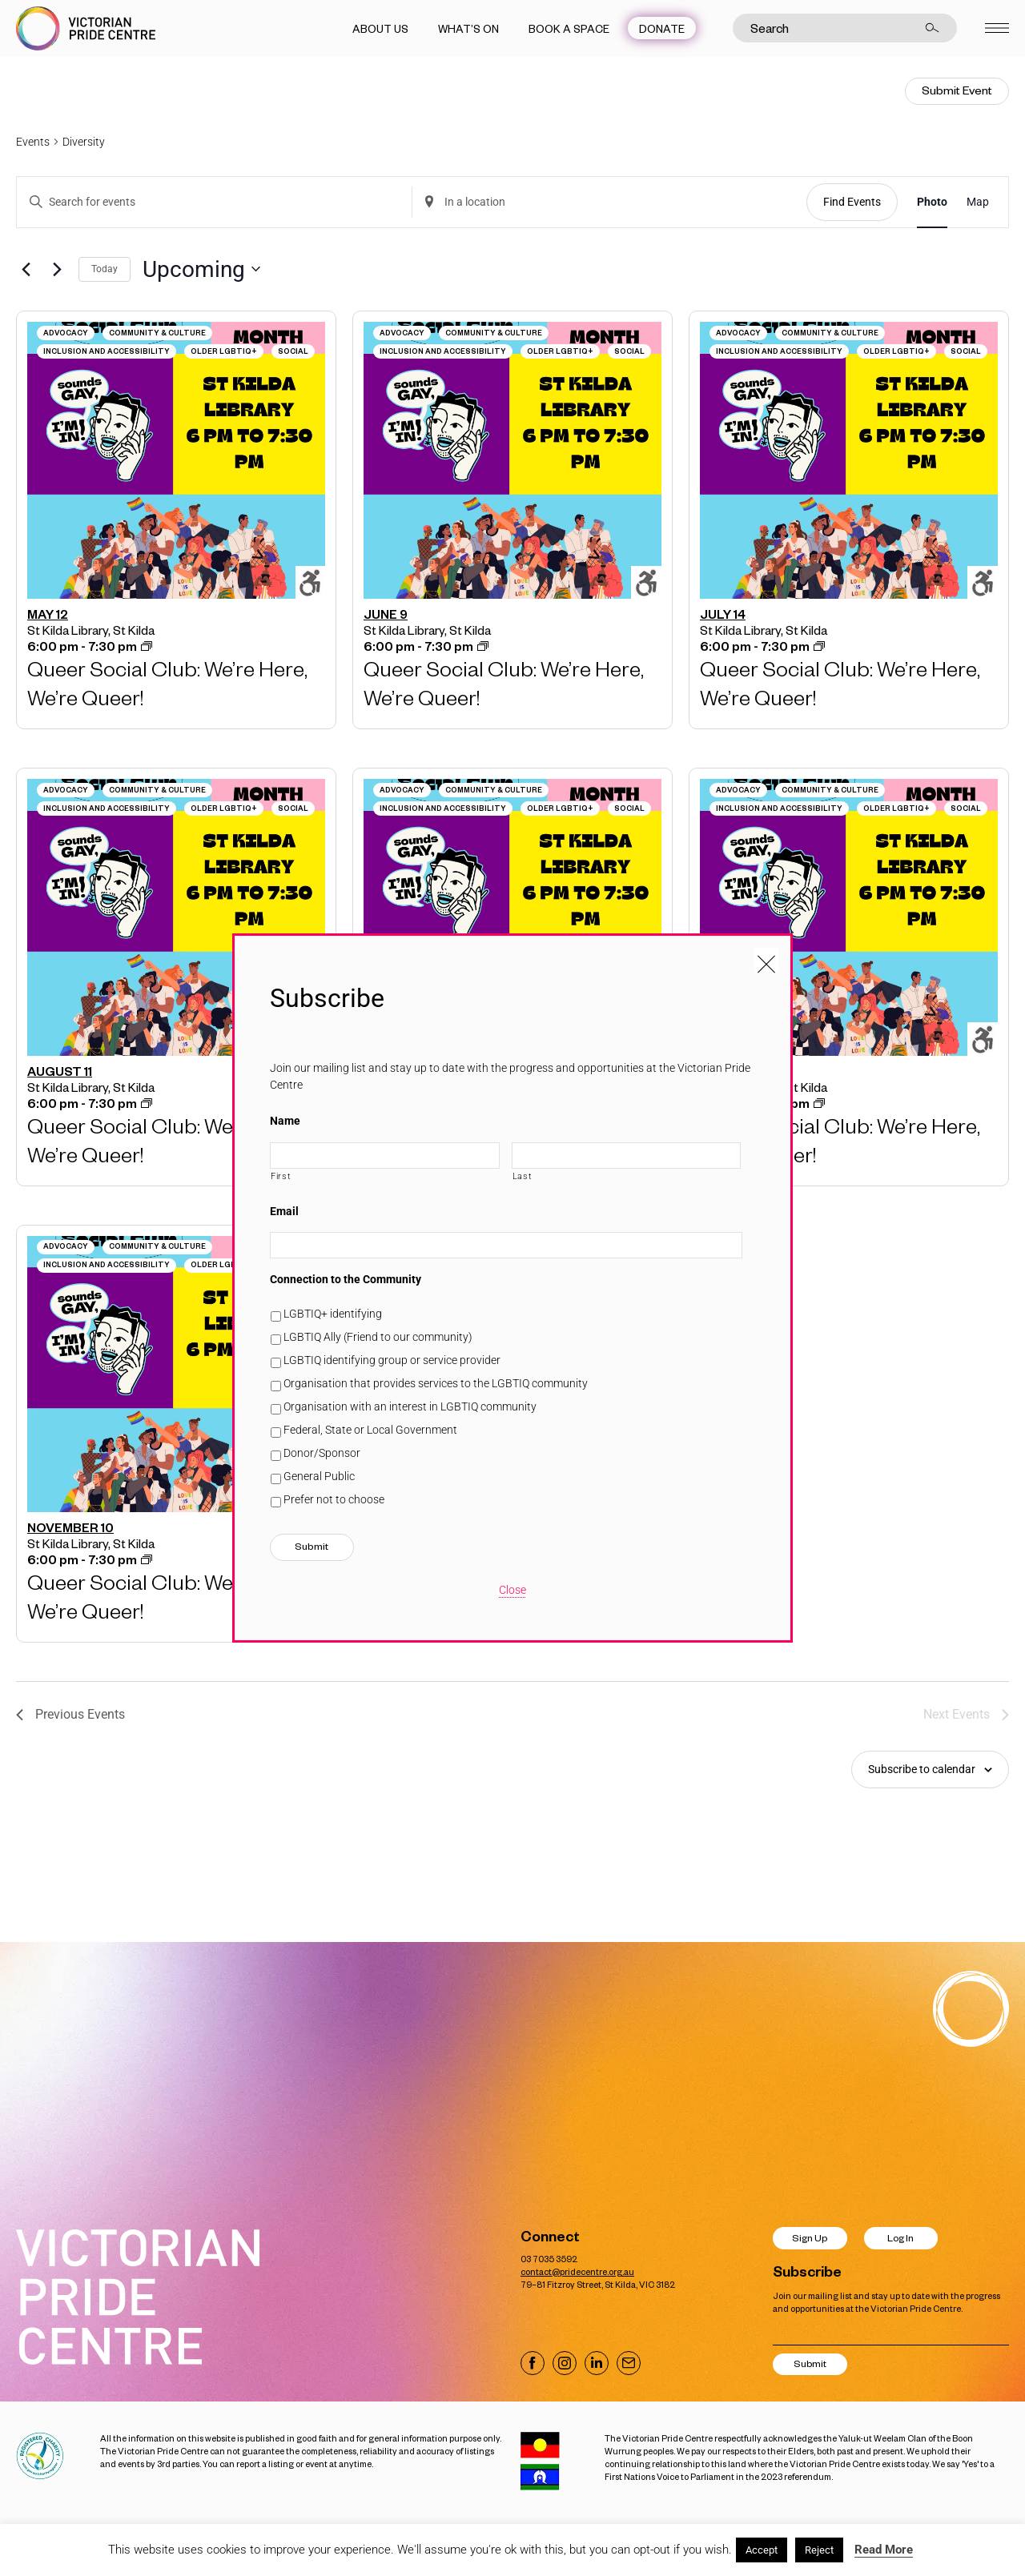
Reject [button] (819, 2550)
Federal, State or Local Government (370, 1429)
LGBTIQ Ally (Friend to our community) (377, 1336)
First (281, 1176)
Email (284, 1211)
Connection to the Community (345, 1279)
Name (285, 1120)
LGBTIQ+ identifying (332, 1313)
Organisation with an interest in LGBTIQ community (410, 1406)
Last (522, 1176)
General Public (319, 1476)
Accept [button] (762, 2550)
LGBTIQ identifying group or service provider (391, 1360)
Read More (883, 2549)
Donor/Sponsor (321, 1452)
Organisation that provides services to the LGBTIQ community (435, 1383)
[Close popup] (766, 960)
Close (512, 1589)
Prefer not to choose (333, 1499)
